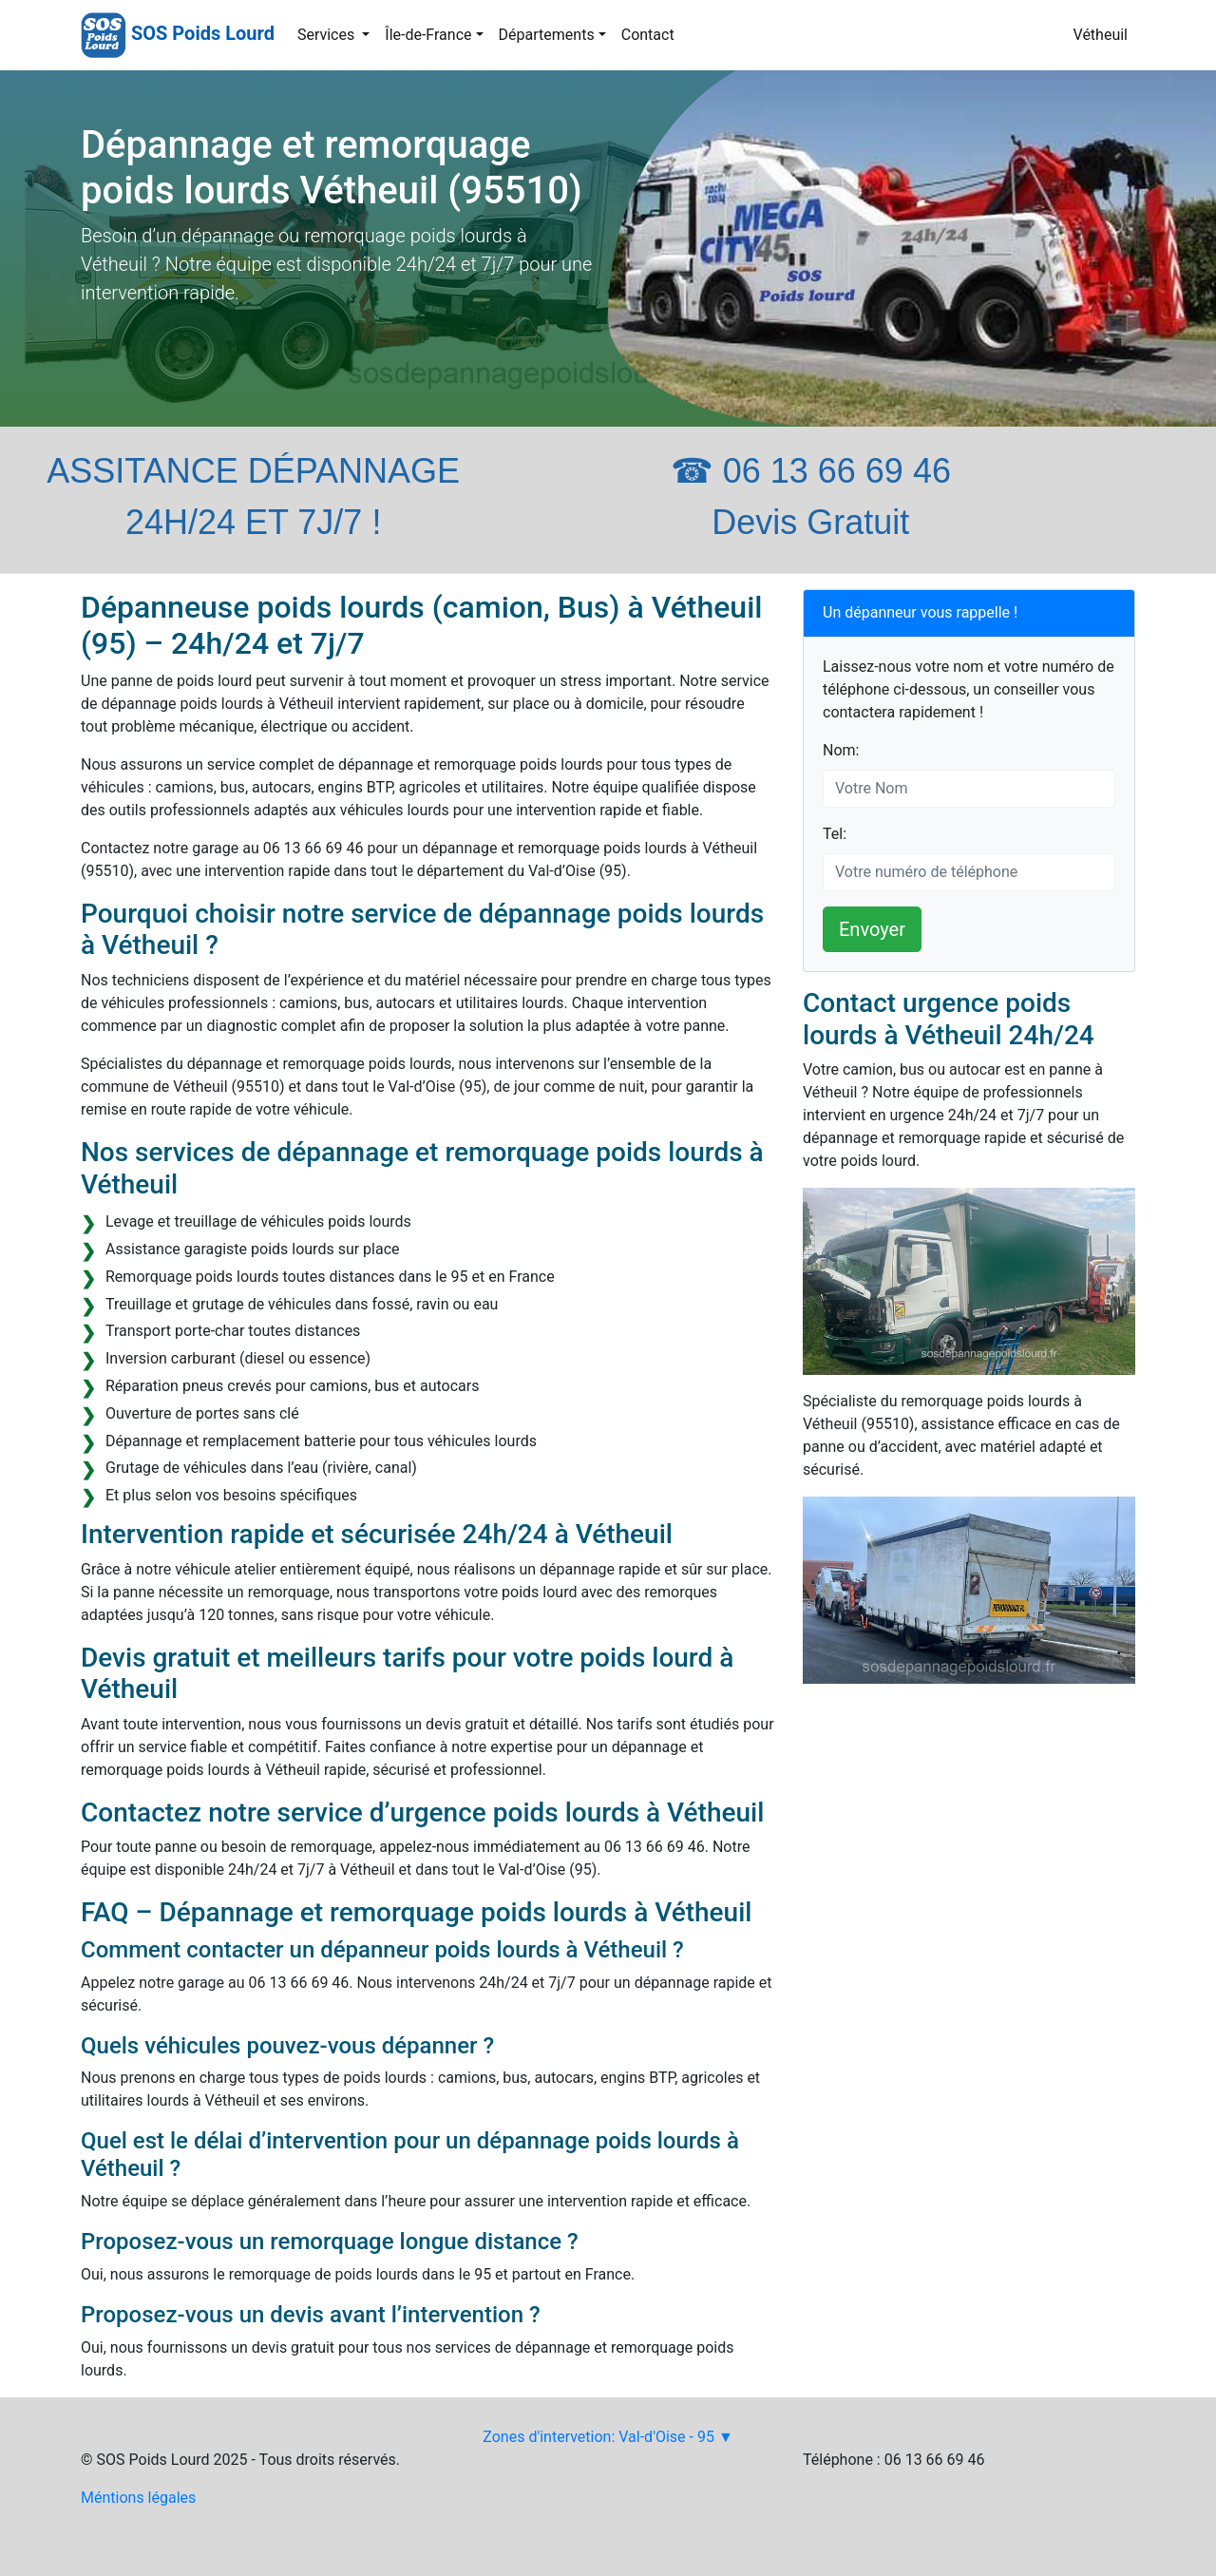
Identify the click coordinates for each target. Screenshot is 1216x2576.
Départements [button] (547, 35)
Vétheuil (1101, 35)
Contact (647, 35)
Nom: (841, 750)
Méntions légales (138, 2498)
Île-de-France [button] (428, 35)
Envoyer (872, 929)
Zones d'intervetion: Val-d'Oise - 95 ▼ (607, 2437)
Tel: (834, 834)
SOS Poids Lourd (203, 33)
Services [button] (327, 35)
